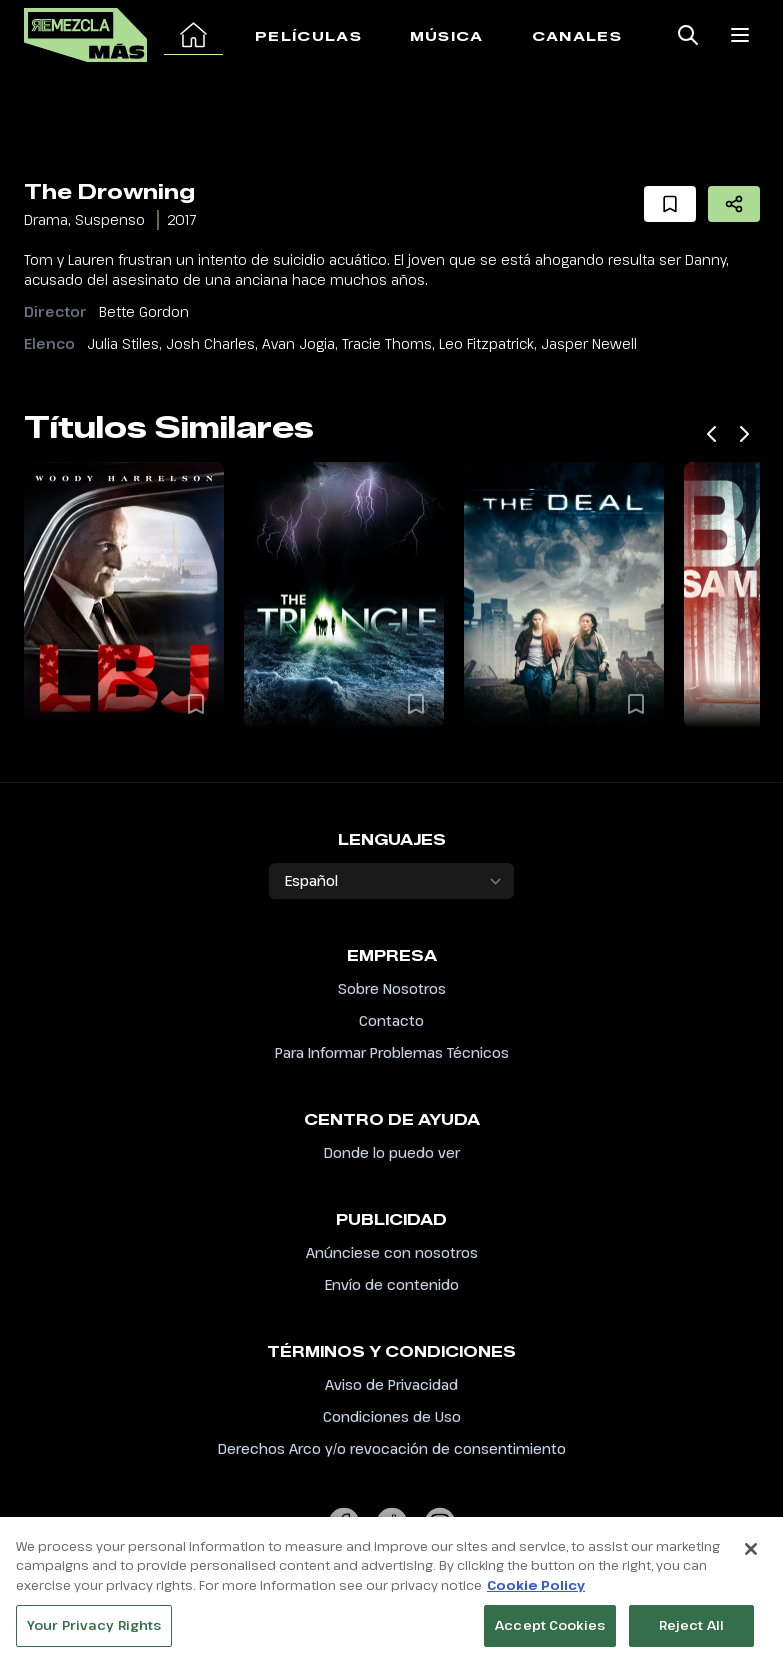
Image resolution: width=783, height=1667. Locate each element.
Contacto (391, 1020)
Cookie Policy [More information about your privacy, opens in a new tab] (536, 1593)
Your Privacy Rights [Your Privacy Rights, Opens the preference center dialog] (94, 1634)
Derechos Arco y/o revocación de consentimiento (392, 1448)
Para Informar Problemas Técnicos (392, 1052)
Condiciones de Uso (392, 1416)
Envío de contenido (392, 1284)
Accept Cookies (550, 1634)
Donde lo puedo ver (392, 1152)
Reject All (691, 1634)
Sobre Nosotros (392, 988)
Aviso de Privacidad (391, 1384)
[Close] (751, 1557)
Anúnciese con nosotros (392, 1252)
